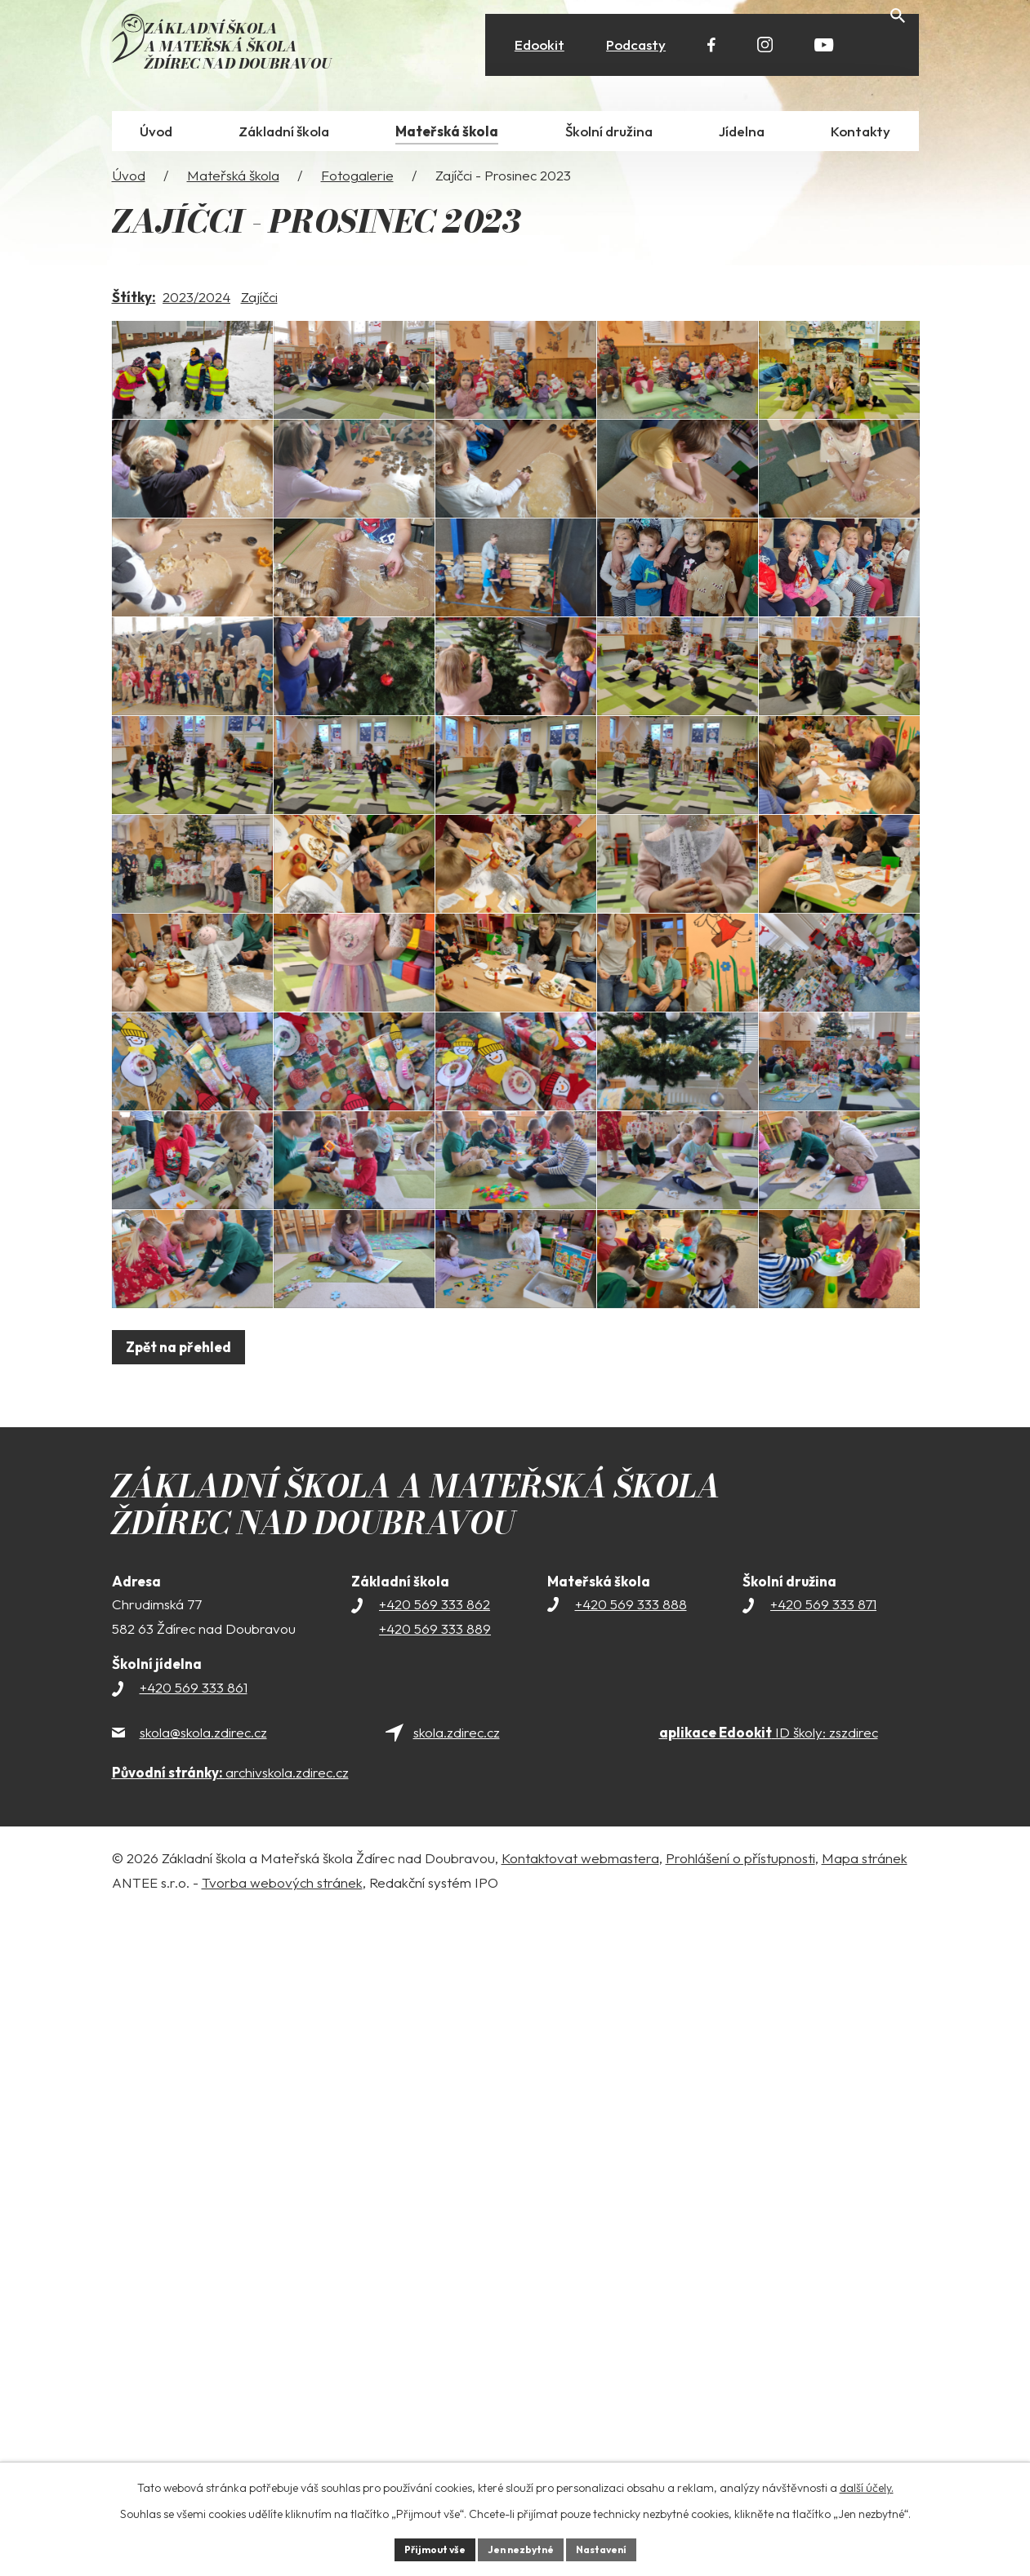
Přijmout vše (422, 2547)
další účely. (867, 2483)
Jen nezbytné (521, 2547)
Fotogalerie (357, 183)
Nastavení (614, 2547)
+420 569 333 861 (193, 2348)
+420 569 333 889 (435, 2290)
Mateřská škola (233, 183)
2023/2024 (196, 305)
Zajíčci (259, 305)
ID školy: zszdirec (768, 2394)
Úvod (128, 183)
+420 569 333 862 (434, 2266)
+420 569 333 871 (823, 2266)
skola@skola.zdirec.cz (203, 2394)
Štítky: (134, 305)
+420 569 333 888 (631, 2266)
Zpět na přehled (185, 2009)
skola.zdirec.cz (456, 2394)
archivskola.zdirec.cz (230, 2434)
